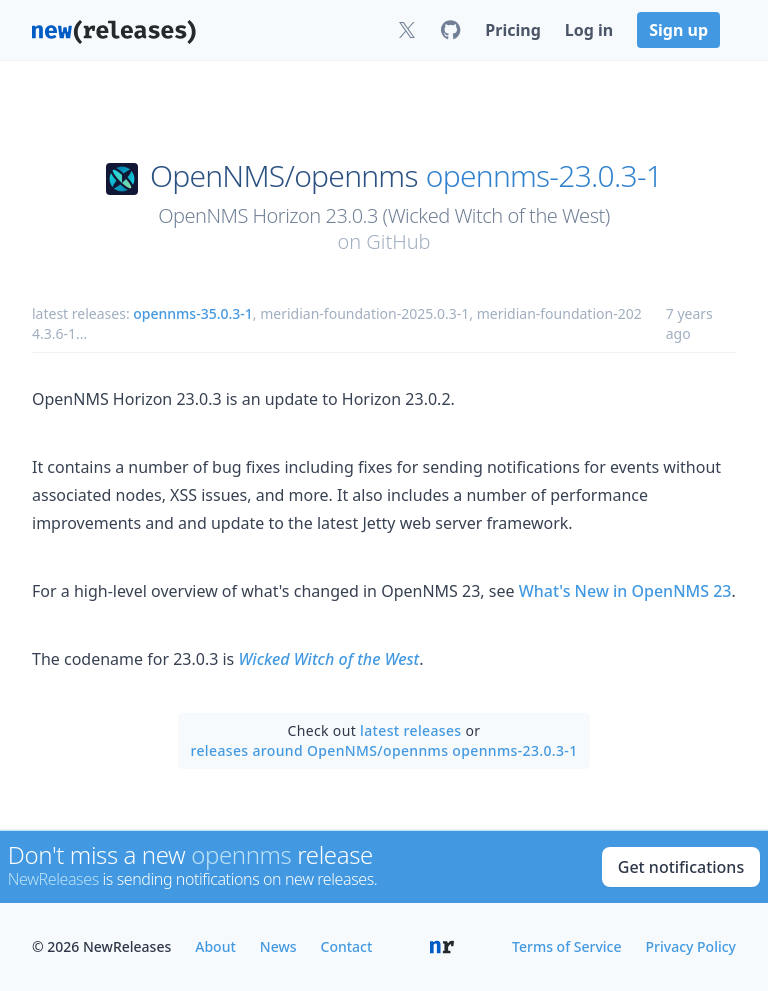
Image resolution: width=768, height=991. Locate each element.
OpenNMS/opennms (284, 176)
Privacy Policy (691, 946)
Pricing (512, 30)
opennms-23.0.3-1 (544, 176)
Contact (347, 946)
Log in (589, 30)
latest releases (410, 730)
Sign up (678, 30)
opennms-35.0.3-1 (193, 313)
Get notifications (681, 867)
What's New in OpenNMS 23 (625, 591)
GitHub (398, 241)
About (215, 946)
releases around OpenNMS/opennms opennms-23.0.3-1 (383, 750)
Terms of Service (566, 946)
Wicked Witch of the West (328, 659)
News (278, 946)
